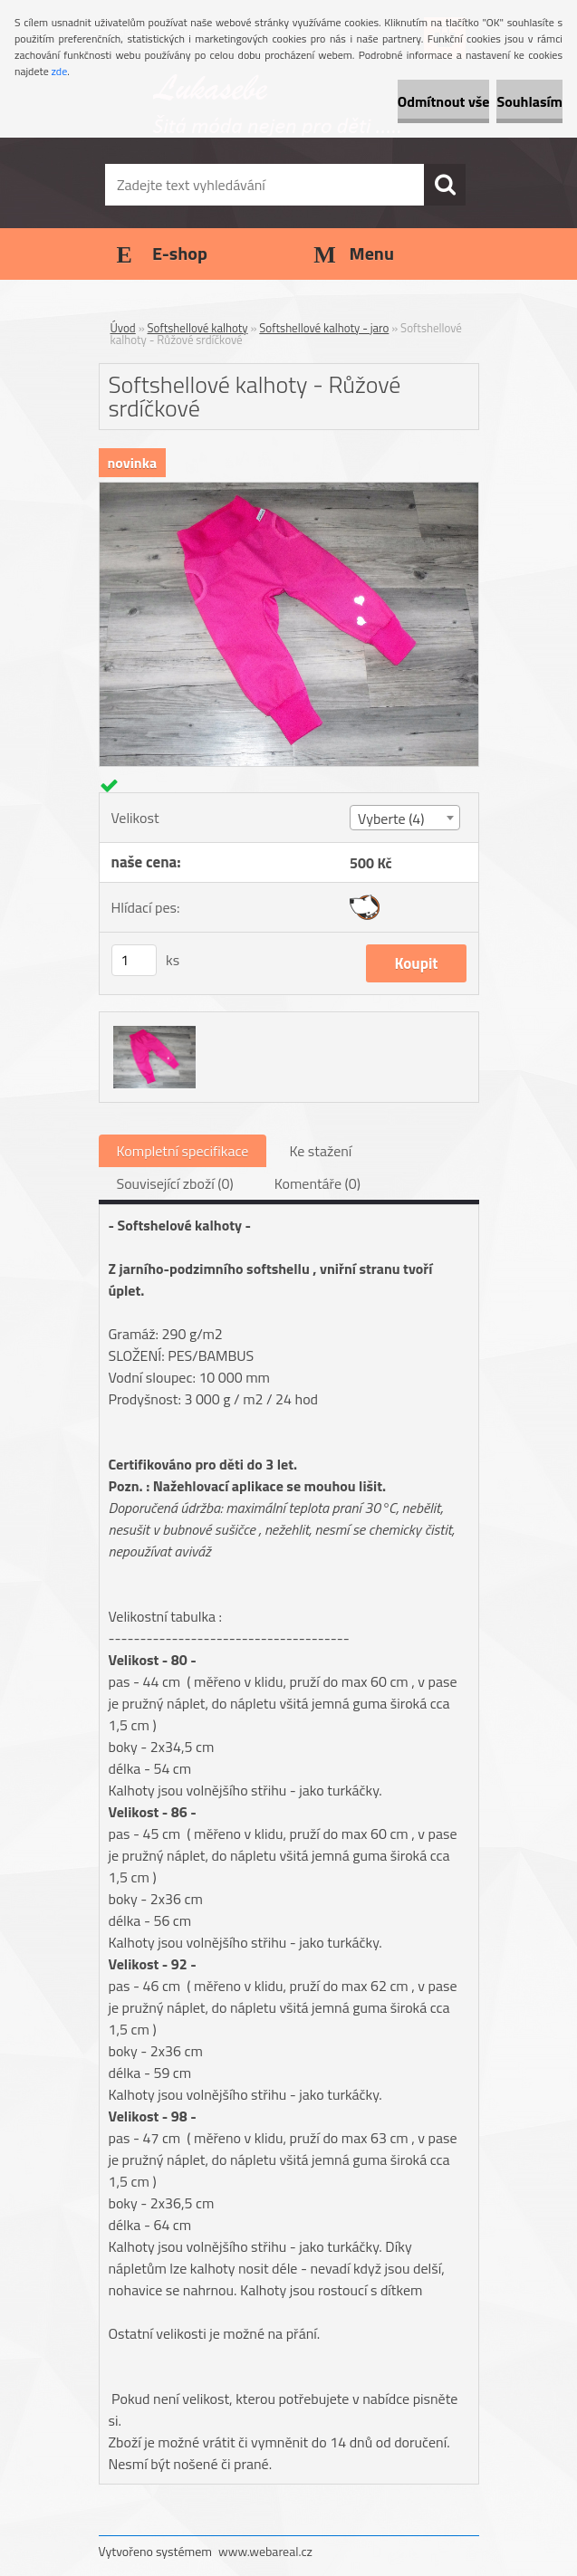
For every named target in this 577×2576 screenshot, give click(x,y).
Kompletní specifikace (183, 1151)
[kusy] (134, 960)
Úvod (123, 328)
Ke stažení (320, 1151)
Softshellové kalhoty (198, 328)
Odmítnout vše (444, 101)
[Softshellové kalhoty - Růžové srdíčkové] (289, 490)
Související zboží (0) (175, 1183)
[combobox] (405, 817)
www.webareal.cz (265, 2551)
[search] (445, 185)
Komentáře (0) (317, 1183)
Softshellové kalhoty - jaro (324, 328)
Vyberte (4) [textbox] (391, 818)
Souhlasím (529, 101)
